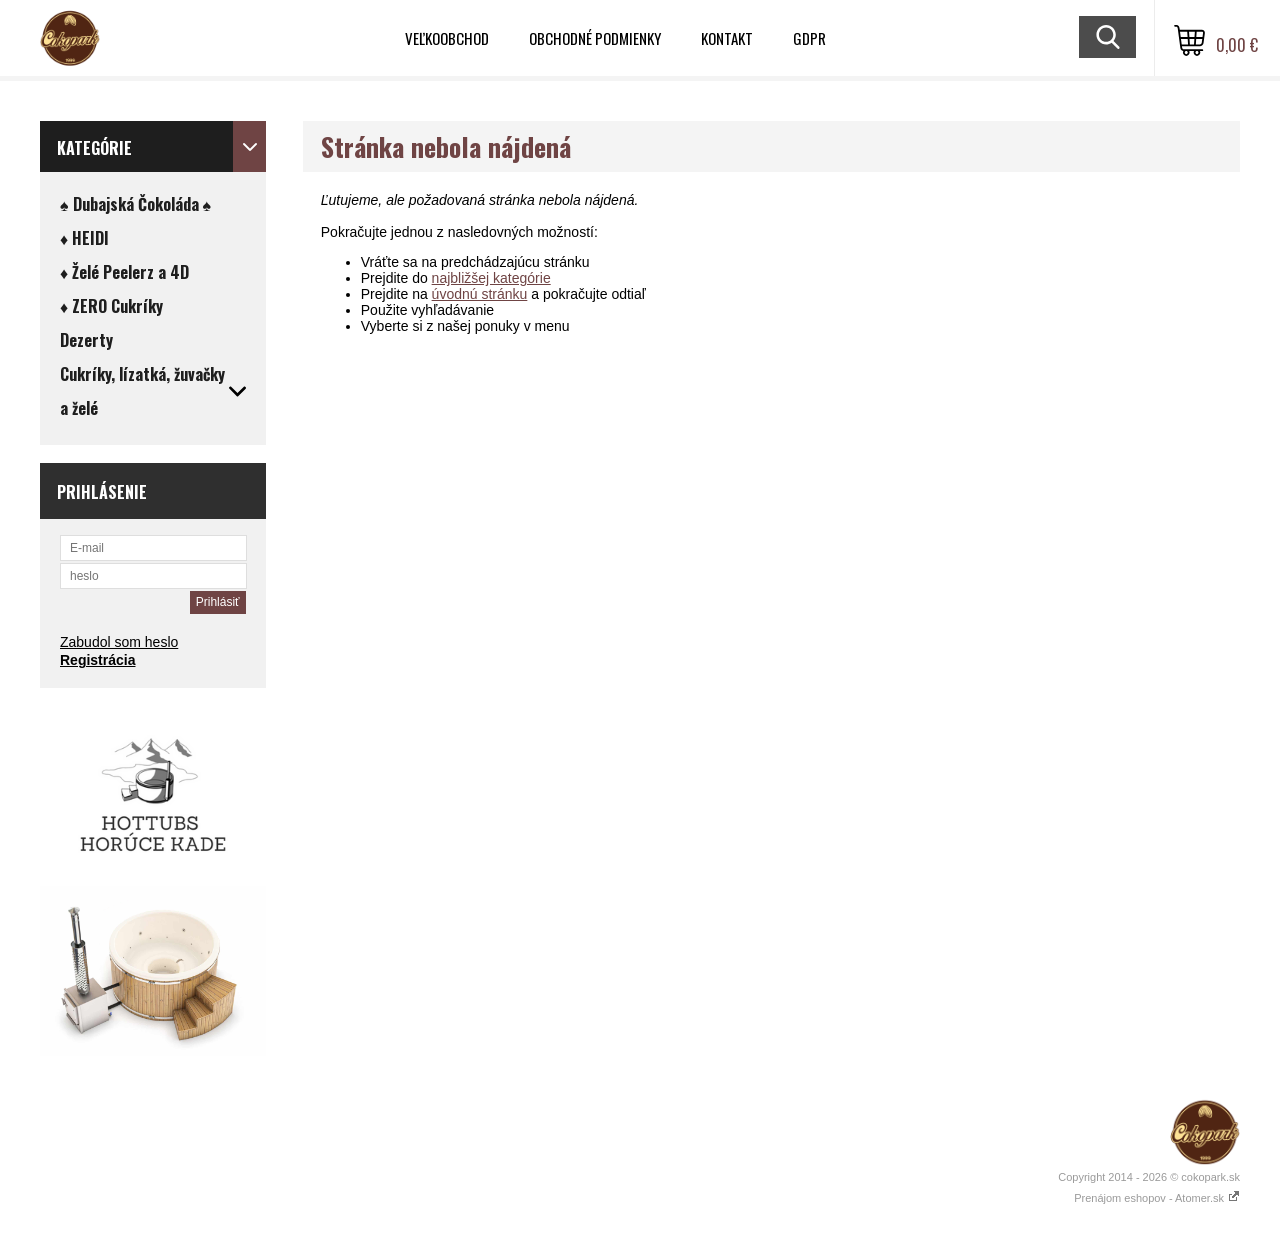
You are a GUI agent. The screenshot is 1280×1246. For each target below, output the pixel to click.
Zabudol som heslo (119, 642)
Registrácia (97, 660)
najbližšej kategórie (491, 278)
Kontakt (727, 38)
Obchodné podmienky (595, 38)
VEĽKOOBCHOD (447, 38)
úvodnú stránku (480, 294)
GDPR (809, 38)
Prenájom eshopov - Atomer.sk (1157, 1198)
